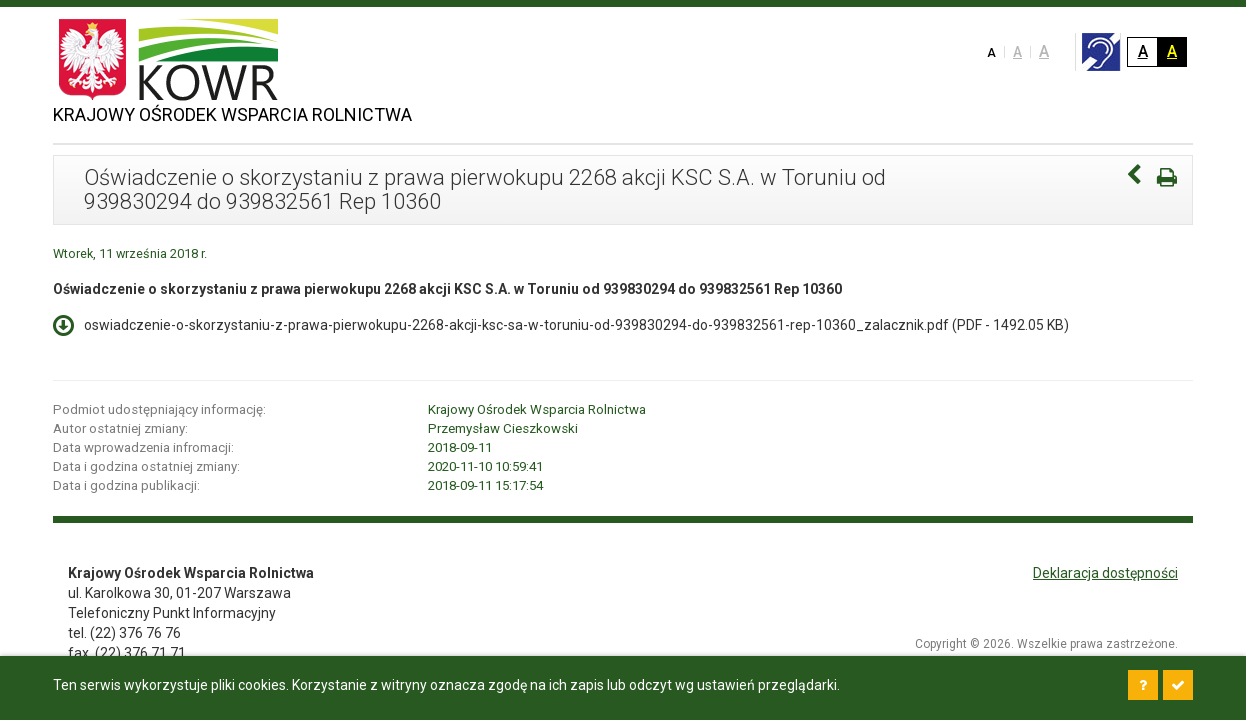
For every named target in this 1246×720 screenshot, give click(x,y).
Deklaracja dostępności (1105, 573)
